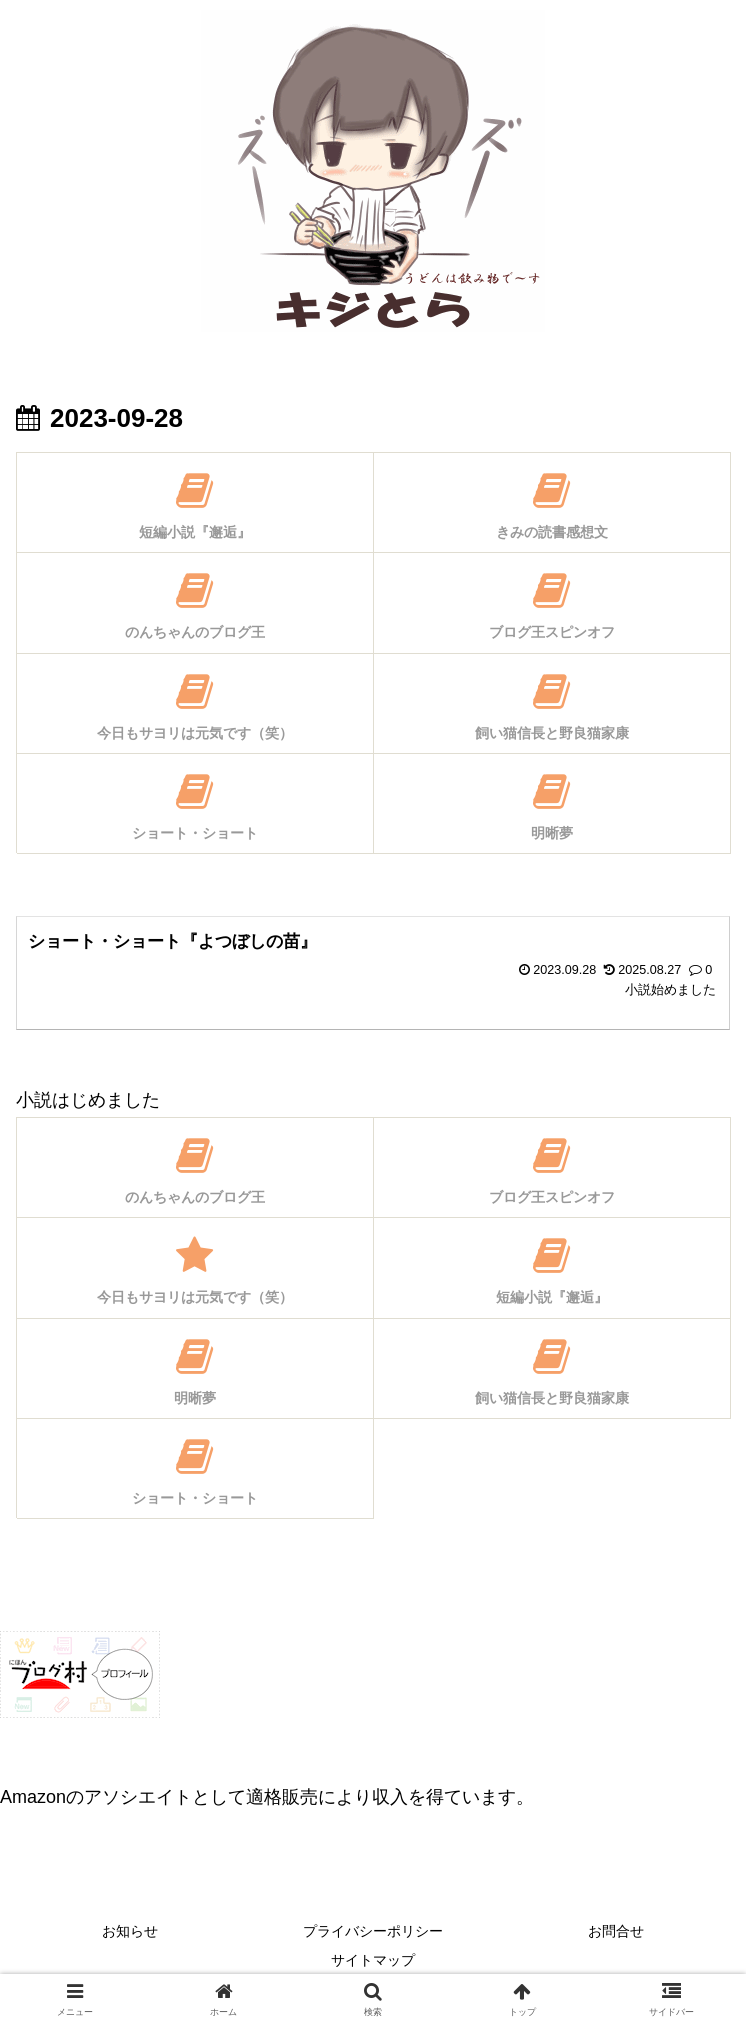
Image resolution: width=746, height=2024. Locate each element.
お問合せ (616, 1931)
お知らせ (130, 1931)
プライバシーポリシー (373, 1931)
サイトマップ (373, 1960)
